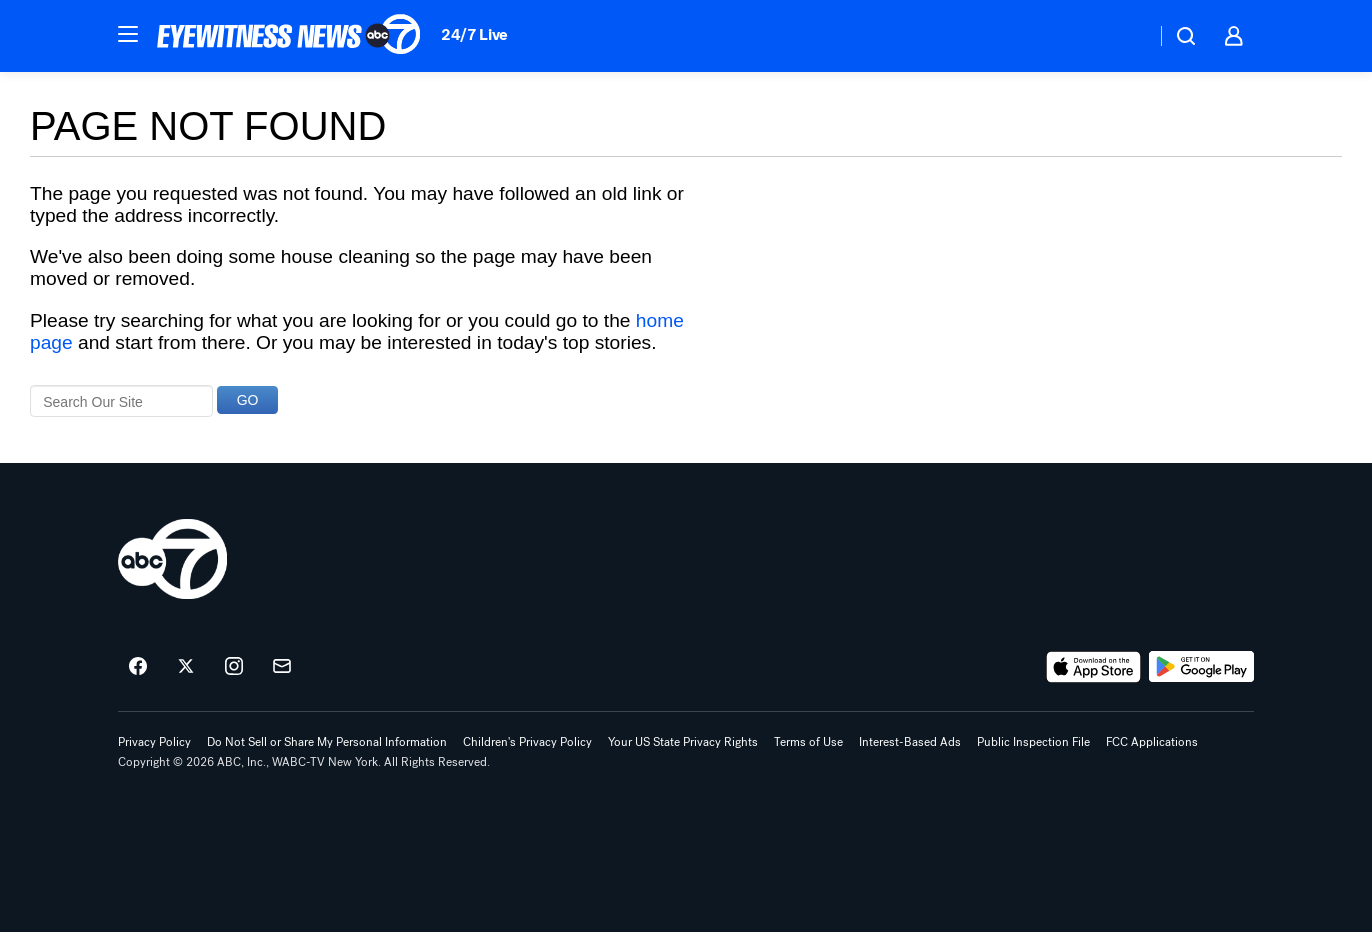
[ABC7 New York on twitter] (186, 667)
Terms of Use (808, 742)
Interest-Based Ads (910, 742)
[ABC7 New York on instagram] (234, 667)
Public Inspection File (1033, 742)
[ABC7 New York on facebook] (138, 667)
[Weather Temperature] (1124, 36)
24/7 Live (474, 34)
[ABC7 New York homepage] (289, 36)
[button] (128, 34)
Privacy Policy (154, 742)
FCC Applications (1152, 742)
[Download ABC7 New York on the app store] (1094, 667)
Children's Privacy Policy (527, 742)
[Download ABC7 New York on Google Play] (1201, 667)
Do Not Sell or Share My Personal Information (327, 742)
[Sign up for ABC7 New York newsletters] (282, 667)
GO (248, 400)
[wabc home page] (172, 559)
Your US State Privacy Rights (683, 742)
